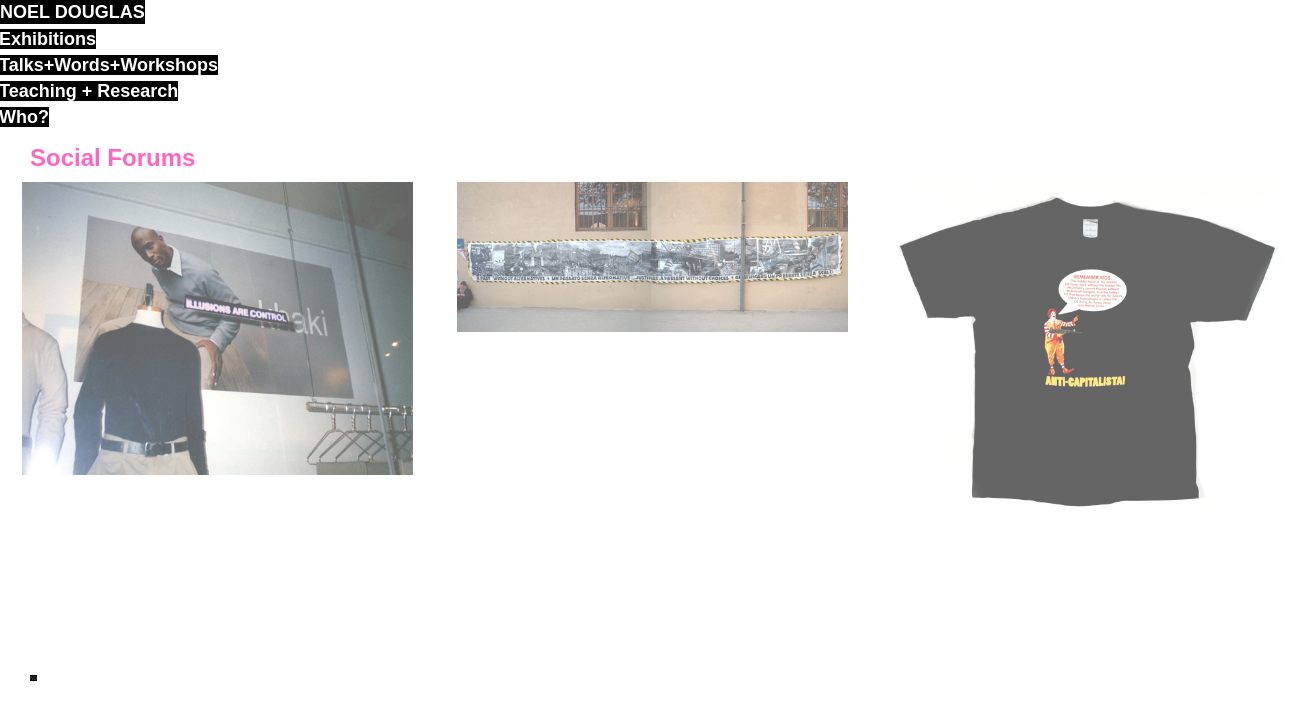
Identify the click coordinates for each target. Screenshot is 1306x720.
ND (33, 678)
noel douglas (72, 12)
